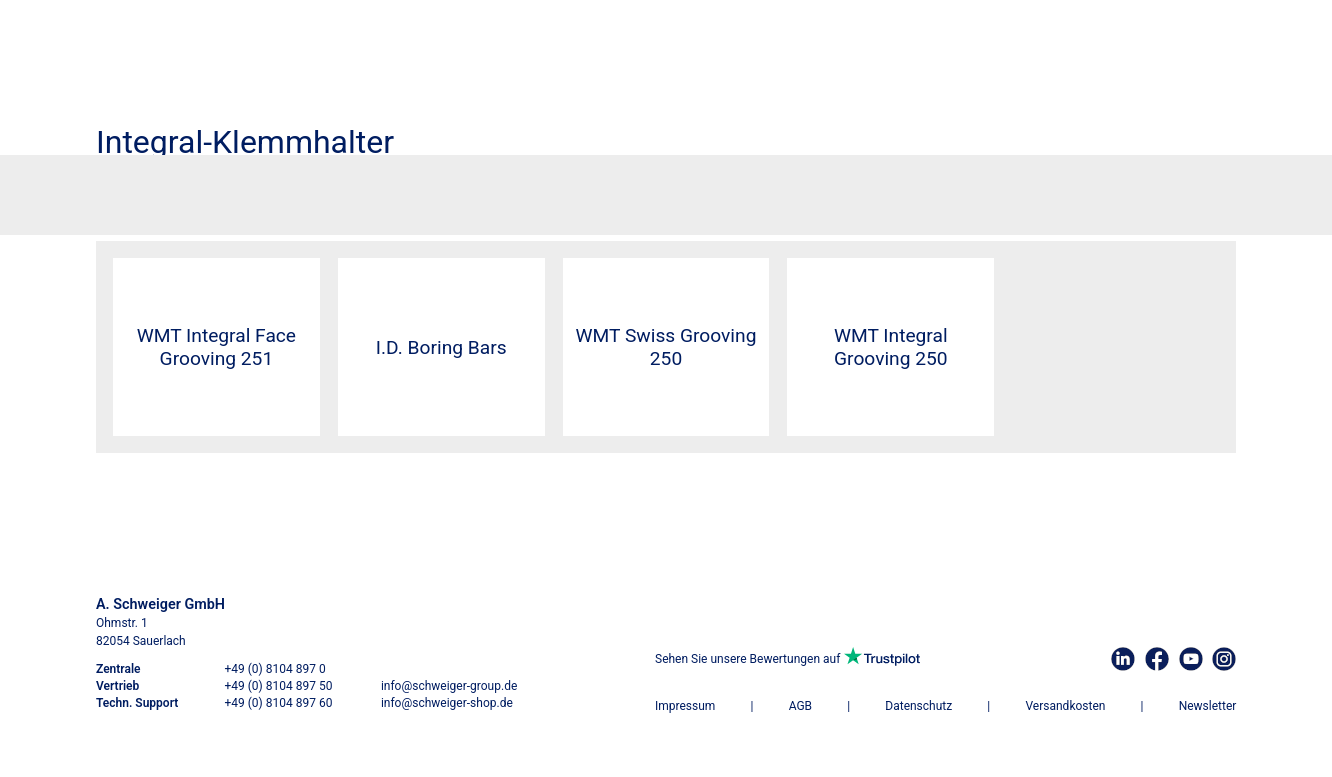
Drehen (284, 188)
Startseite (124, 188)
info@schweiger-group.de (449, 686)
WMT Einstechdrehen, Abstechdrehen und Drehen (648, 188)
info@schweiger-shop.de (447, 703)
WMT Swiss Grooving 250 (666, 347)
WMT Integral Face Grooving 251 (216, 347)
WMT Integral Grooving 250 (891, 347)
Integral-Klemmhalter (848, 188)
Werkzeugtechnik (207, 188)
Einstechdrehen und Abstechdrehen (410, 188)
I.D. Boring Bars (441, 347)
